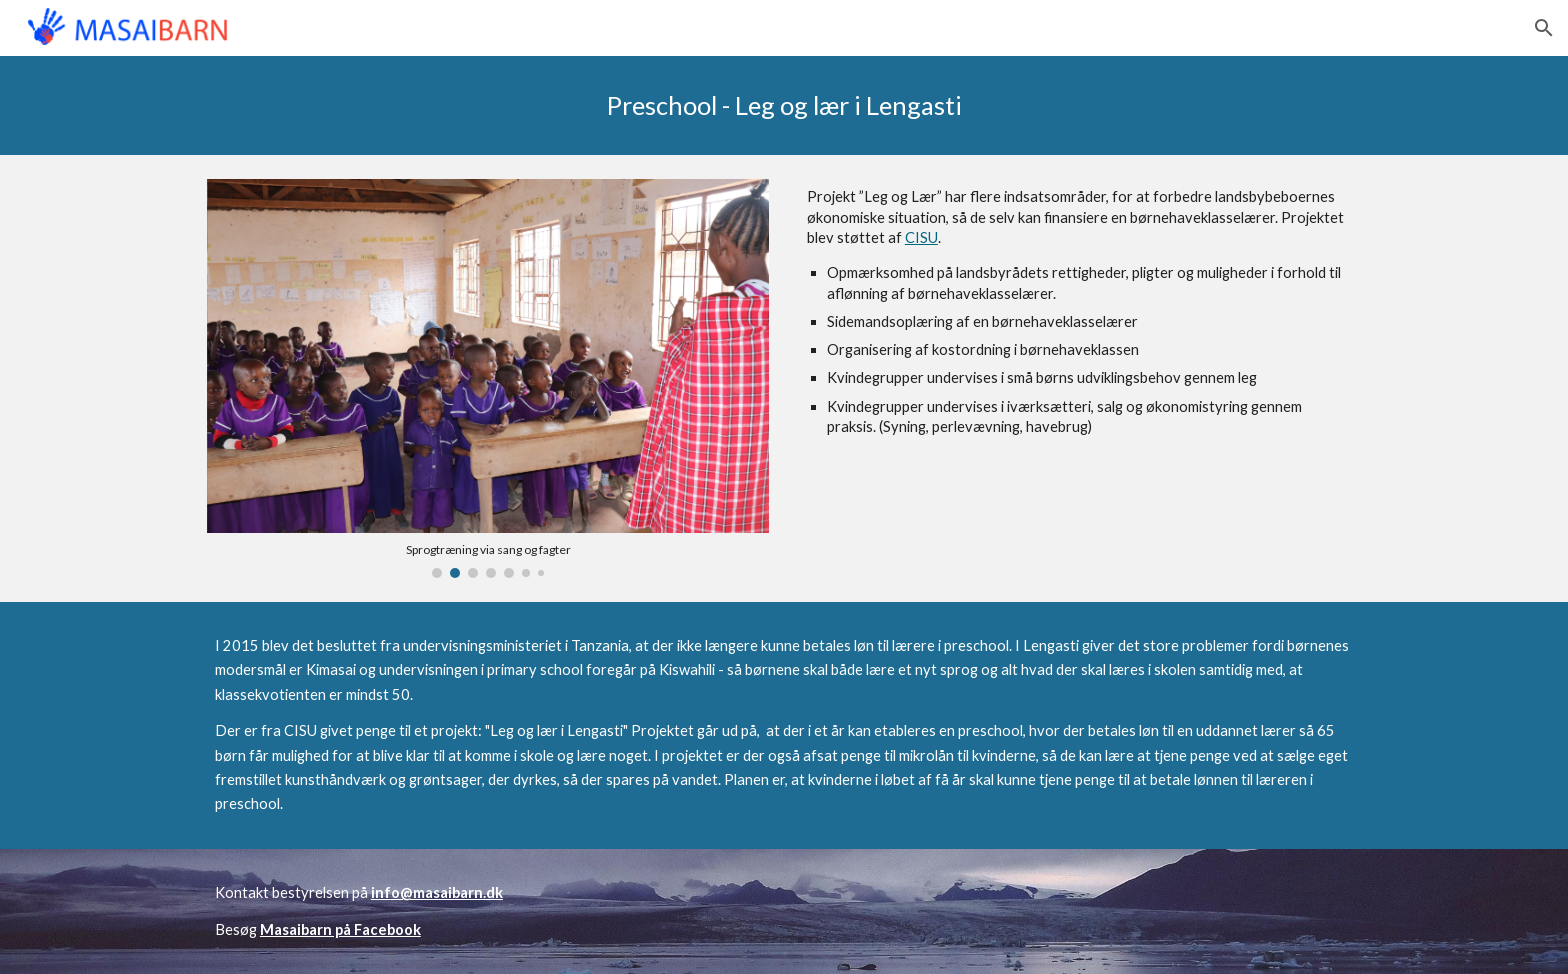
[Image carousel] (488, 378)
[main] (784, 105)
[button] (1544, 28)
